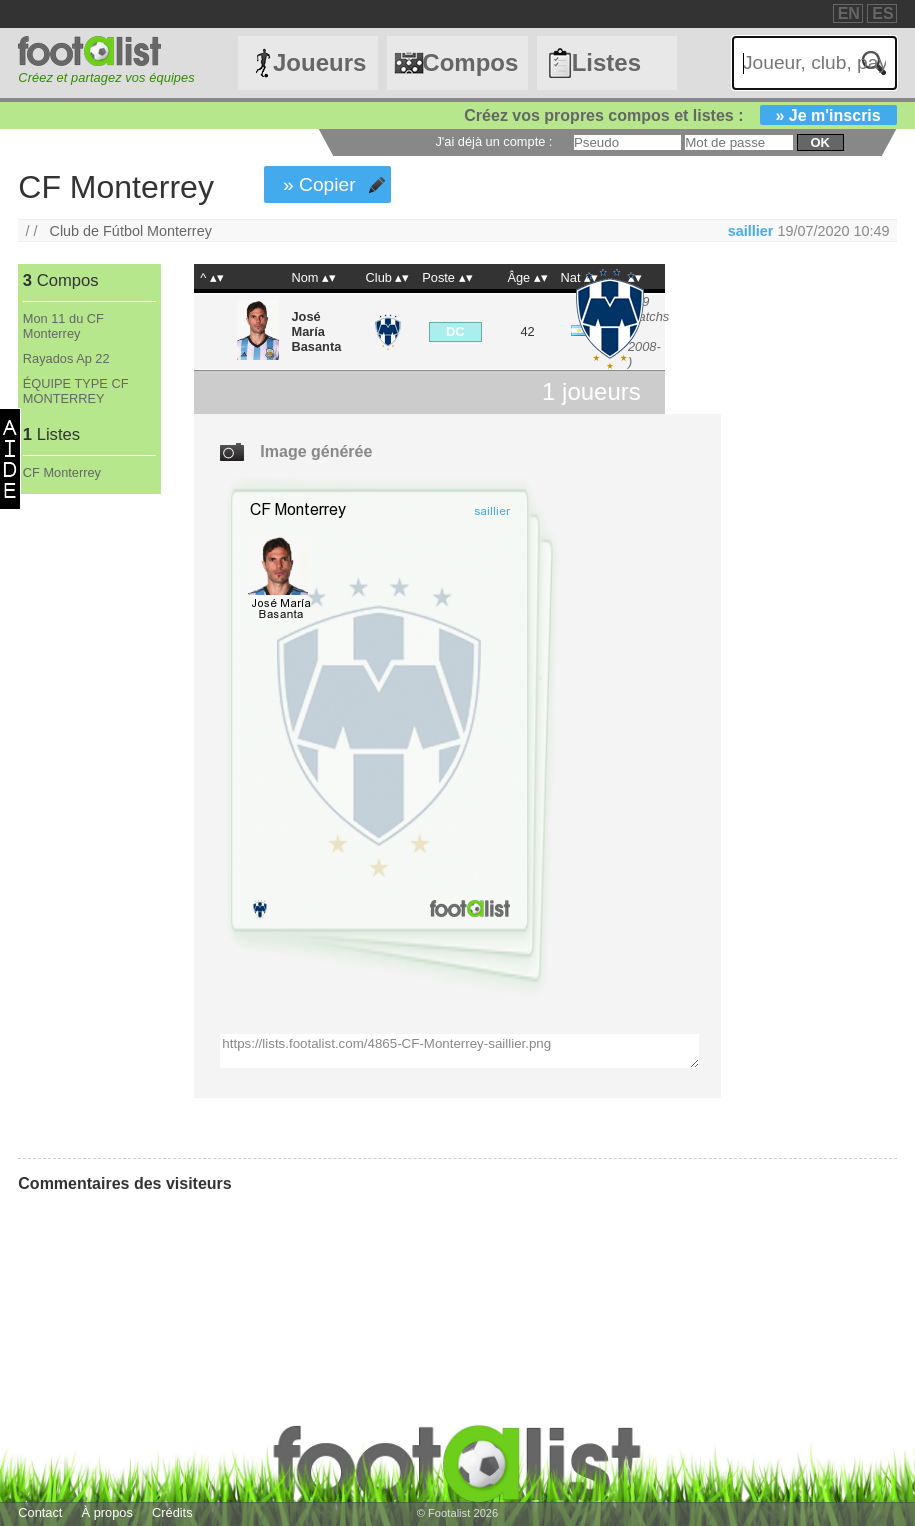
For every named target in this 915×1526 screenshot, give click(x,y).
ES (882, 13)
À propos (107, 1512)
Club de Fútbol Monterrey (130, 231)
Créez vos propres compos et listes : (680, 115)
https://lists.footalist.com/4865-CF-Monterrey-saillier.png (459, 1051)
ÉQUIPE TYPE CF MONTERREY (76, 391)
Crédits (172, 1512)
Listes (606, 62)
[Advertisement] (88, 826)
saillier (751, 231)
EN (849, 13)
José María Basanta (317, 331)
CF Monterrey (62, 472)
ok (819, 142)
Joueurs (319, 62)
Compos (470, 62)
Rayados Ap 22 (66, 358)
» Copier (319, 184)
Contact (40, 1512)
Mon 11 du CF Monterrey (63, 326)
